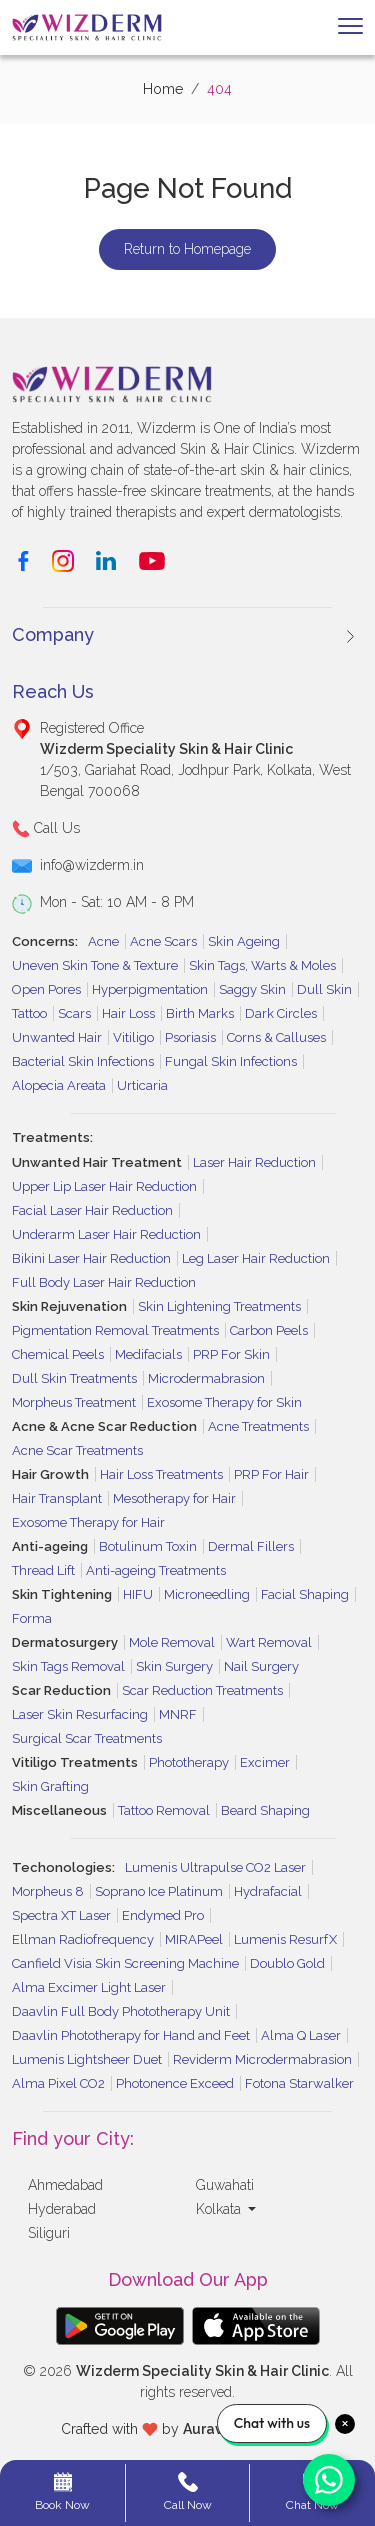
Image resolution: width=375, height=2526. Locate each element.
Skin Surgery (174, 1666)
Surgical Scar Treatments (87, 1738)
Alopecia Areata (59, 1085)
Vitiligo (133, 1037)
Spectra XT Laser (61, 1915)
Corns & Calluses (276, 1037)
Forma (32, 1618)
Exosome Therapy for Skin (224, 1402)
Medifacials (148, 1354)
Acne (103, 941)
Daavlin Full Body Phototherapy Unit (121, 2011)
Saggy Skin (252, 989)
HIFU (138, 1594)
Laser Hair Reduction (254, 1162)
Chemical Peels (58, 1354)
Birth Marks (200, 1013)
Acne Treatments (258, 1426)
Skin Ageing (244, 941)
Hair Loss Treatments (161, 1474)
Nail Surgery (261, 1666)
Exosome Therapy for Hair (88, 1522)
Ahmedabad (65, 2185)
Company (53, 634)
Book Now (62, 2492)
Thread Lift (43, 1570)
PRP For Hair (271, 1474)
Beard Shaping (265, 1810)
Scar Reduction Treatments (202, 1690)
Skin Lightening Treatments (219, 1306)
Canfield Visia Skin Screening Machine (125, 1963)
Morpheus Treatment (74, 1402)
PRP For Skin (231, 1354)
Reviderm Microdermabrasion (262, 2059)
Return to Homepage (187, 249)
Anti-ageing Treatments (156, 1570)
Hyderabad (62, 2209)
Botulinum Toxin (148, 1546)
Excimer (265, 1762)
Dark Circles (281, 1013)
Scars (74, 1013)
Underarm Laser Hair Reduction (106, 1234)
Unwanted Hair (57, 1037)
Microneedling (207, 1594)
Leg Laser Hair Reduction (256, 1258)
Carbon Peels (269, 1330)
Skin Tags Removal (68, 1666)
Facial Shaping (305, 1594)
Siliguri (49, 2233)
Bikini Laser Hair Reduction (91, 1258)
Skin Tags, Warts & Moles (262, 965)
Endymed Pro (163, 1915)
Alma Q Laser (301, 2035)
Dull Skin (324, 989)
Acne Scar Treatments (77, 1450)
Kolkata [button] (220, 2209)
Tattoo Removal (164, 1810)
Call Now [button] (188, 2492)
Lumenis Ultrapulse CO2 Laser (215, 1867)
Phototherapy (189, 1762)
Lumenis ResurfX (285, 1939)
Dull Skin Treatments (74, 1378)
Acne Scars (163, 941)
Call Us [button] (46, 829)
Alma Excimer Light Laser (89, 1987)
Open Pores (46, 989)
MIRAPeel (194, 1939)
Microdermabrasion (206, 1378)
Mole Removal (172, 1642)
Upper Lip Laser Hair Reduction (104, 1186)
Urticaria (142, 1085)
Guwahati (225, 2185)
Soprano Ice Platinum (159, 1891)
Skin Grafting (50, 1786)
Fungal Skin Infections (231, 1061)
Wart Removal (269, 1642)
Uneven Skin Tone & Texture (95, 965)
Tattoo (29, 1013)
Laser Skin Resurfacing (80, 1714)
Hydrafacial (268, 1891)
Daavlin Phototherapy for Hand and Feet (131, 2035)
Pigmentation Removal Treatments (115, 1330)
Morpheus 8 (48, 1891)
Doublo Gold (287, 1963)
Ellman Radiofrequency (83, 1939)
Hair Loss (128, 1013)
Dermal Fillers (251, 1546)
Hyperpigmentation (150, 989)
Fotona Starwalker (299, 2083)
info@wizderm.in (92, 865)
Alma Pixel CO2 (58, 2083)
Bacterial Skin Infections (83, 1061)
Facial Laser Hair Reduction (92, 1210)
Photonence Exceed (175, 2083)
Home (163, 89)
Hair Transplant (57, 1498)
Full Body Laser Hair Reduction (104, 1282)
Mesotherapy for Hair (174, 1498)
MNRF (178, 1714)
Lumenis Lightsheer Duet (87, 2059)
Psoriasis (190, 1037)
